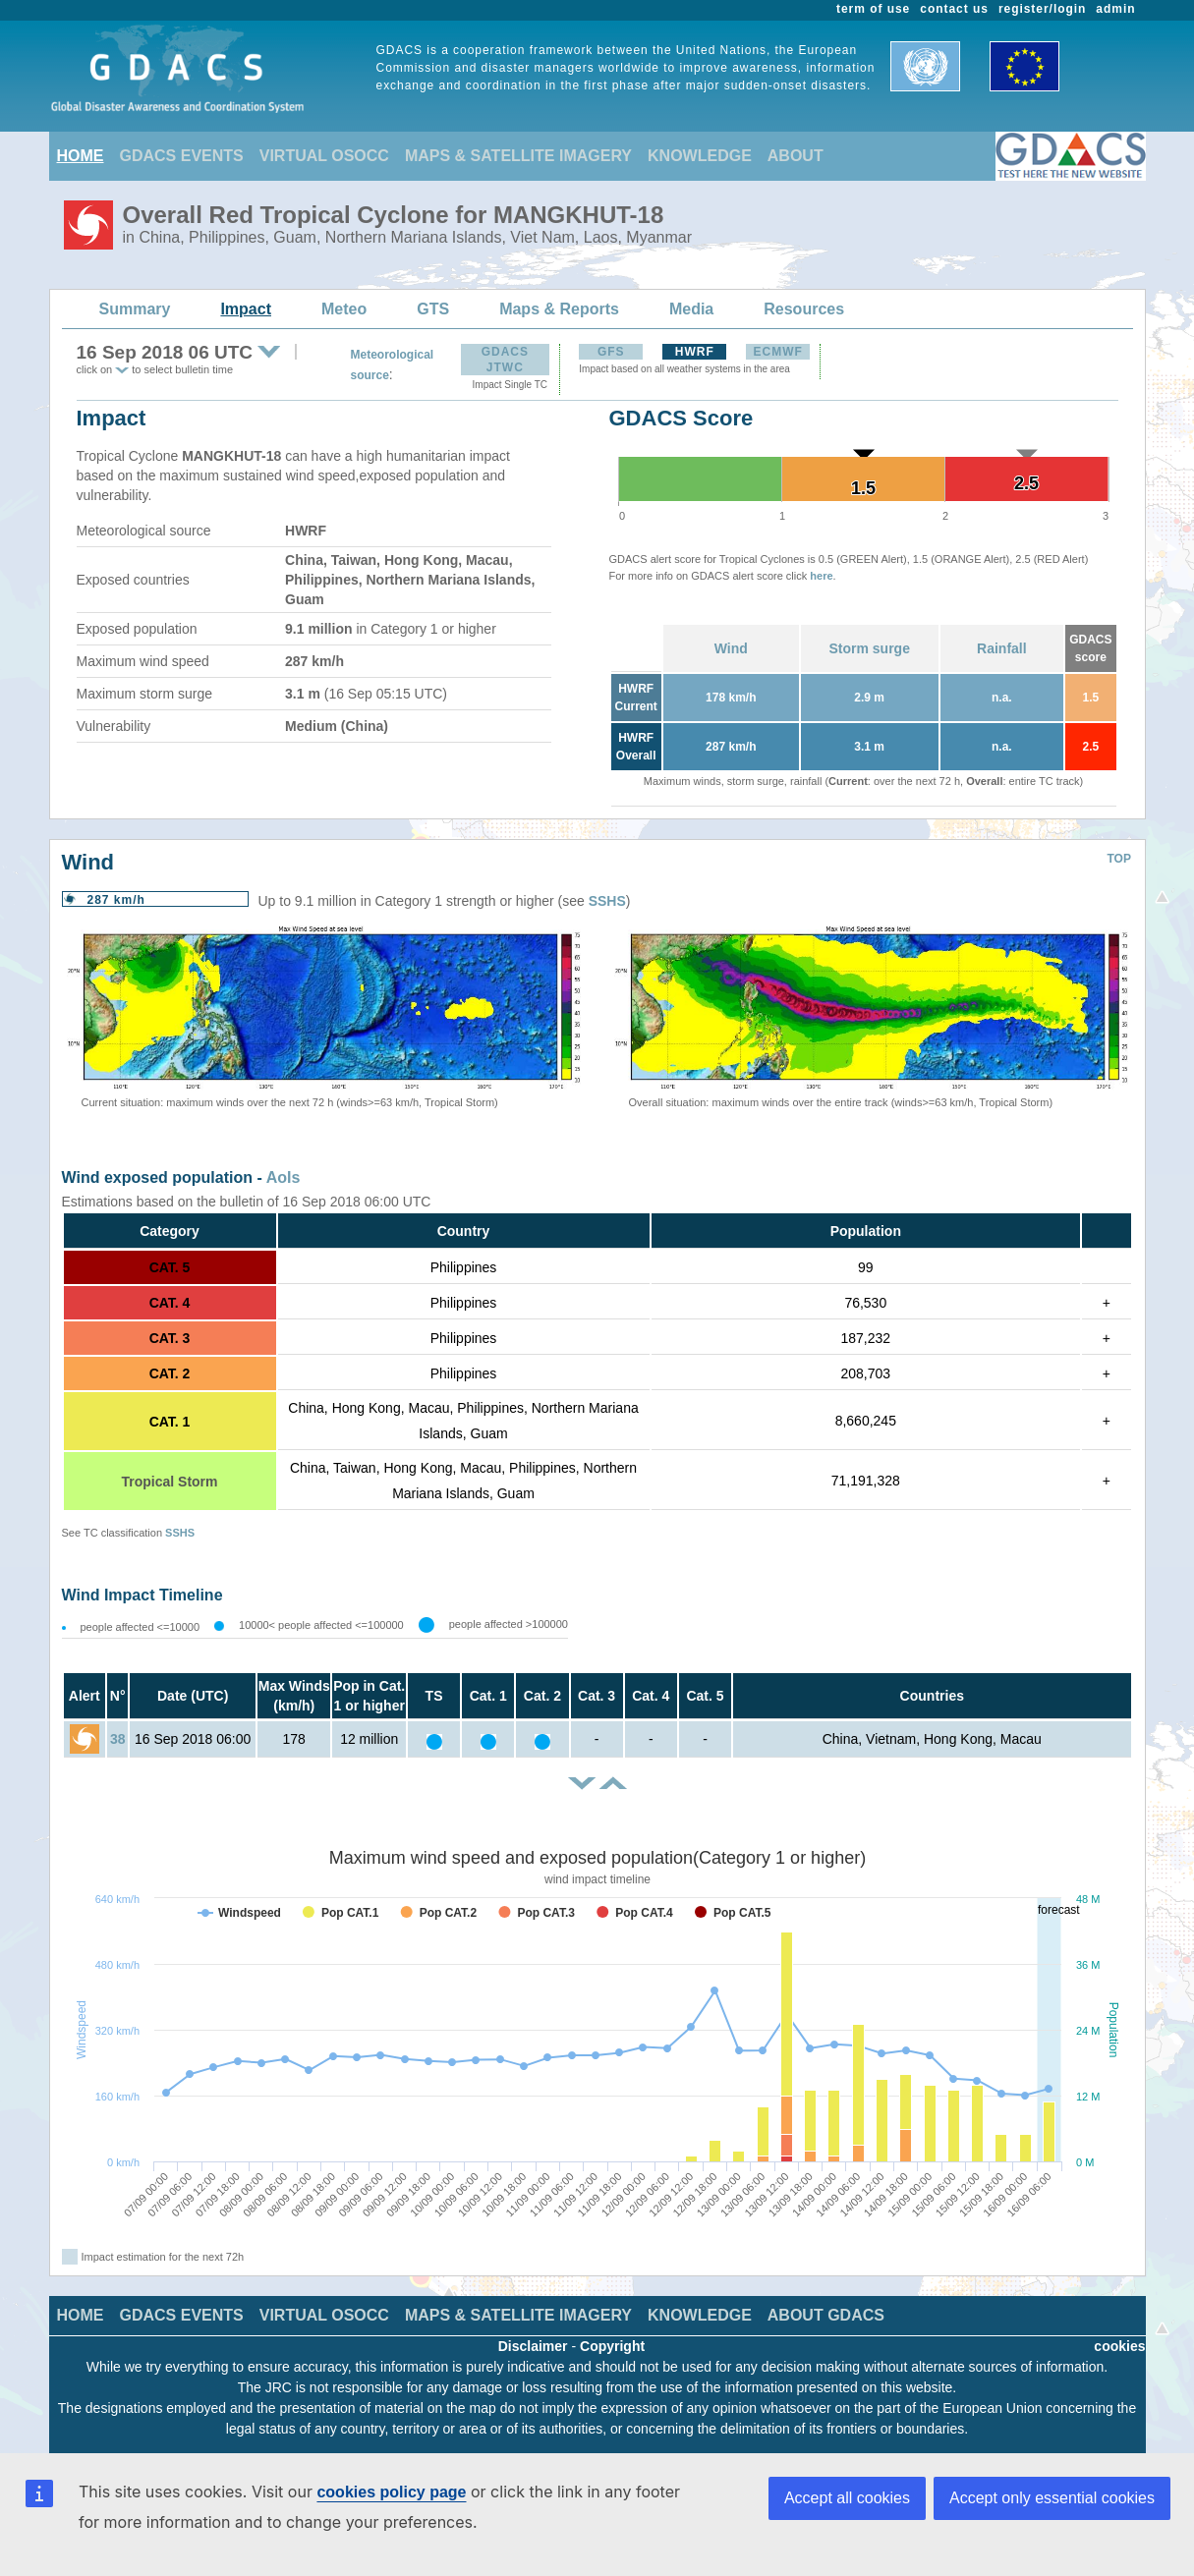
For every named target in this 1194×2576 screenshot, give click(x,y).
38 (118, 1739)
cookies (1119, 2346)
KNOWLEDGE (700, 155)
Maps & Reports (559, 309)
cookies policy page (391, 2492)
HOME (80, 155)
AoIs (283, 1177)
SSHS (607, 901)
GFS (611, 352)
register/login (1042, 9)
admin (1115, 9)
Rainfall (1002, 648)
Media (691, 309)
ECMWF (778, 352)
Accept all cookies (847, 2498)
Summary (135, 309)
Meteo (344, 309)
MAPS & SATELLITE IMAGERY (518, 155)
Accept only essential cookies (1052, 2498)
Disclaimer (533, 2346)
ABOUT (796, 155)
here (821, 576)
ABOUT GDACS (826, 2315)
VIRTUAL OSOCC (324, 155)
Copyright (612, 2346)
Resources (804, 309)
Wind (731, 648)
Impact (245, 309)
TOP (1119, 859)
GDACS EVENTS (182, 155)
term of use (873, 9)
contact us (954, 9)
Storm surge (868, 648)
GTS (433, 309)
